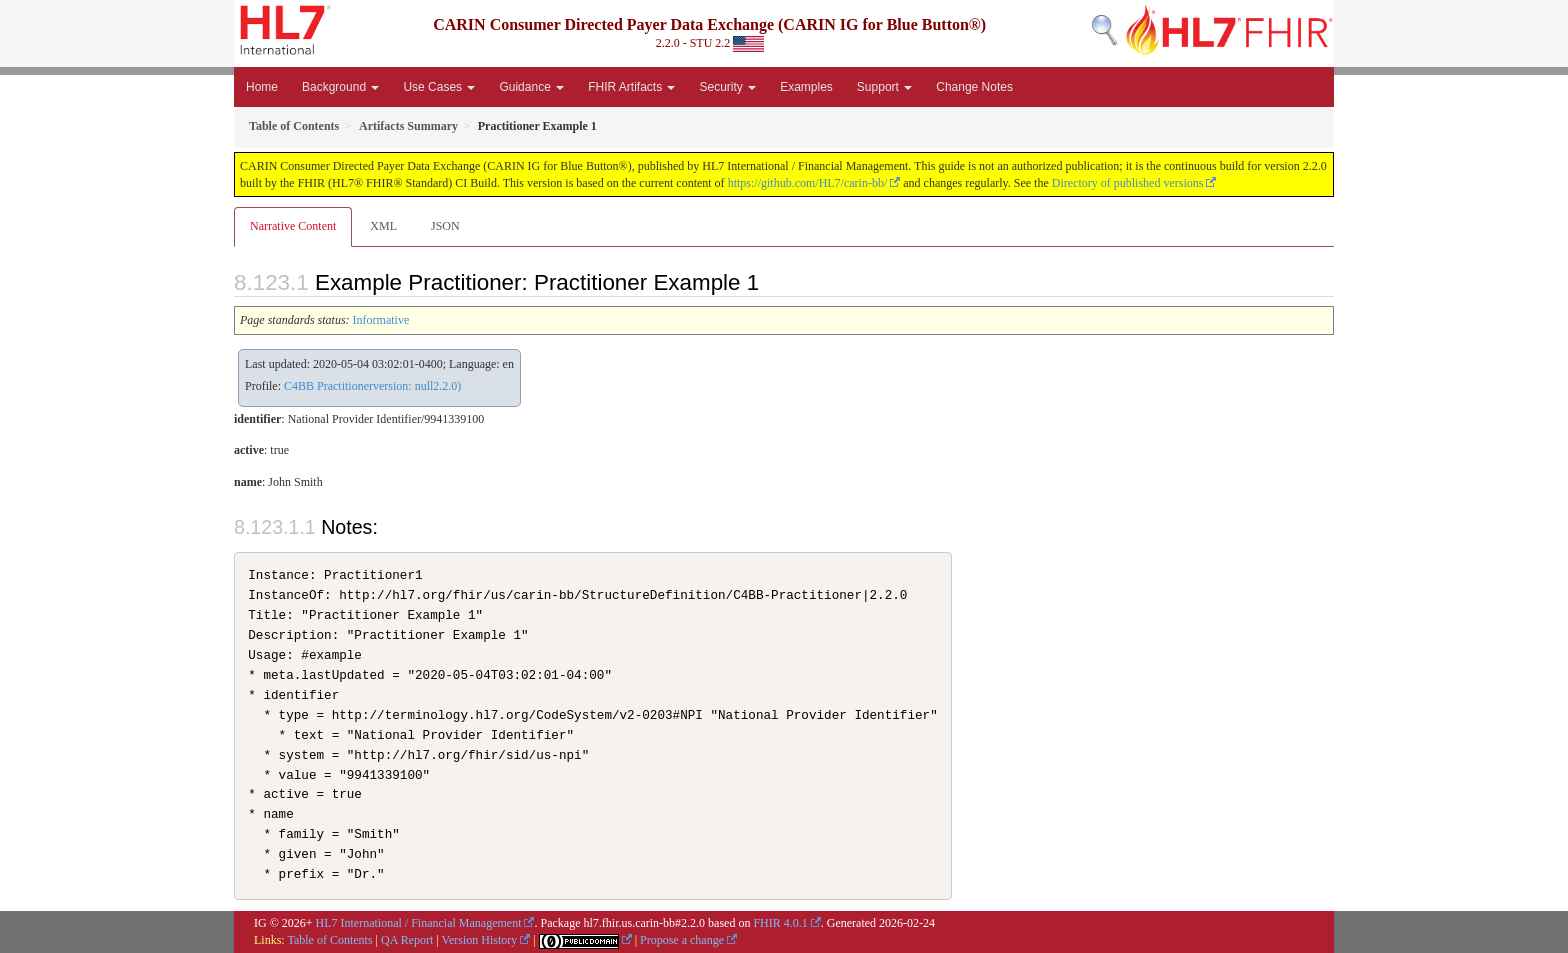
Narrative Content (293, 226)
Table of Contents (329, 940)
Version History (480, 940)
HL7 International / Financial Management (419, 923)
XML (383, 226)
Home (262, 87)
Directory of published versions (1128, 183)
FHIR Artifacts (631, 87)
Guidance (531, 87)
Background (340, 87)
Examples (806, 87)
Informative (381, 320)
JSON (445, 226)
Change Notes (974, 87)
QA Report (407, 940)
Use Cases (439, 87)
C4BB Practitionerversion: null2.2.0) (372, 386)
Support (884, 87)
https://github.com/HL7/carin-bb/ (808, 183)
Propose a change (682, 940)
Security (727, 87)
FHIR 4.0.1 (780, 923)
